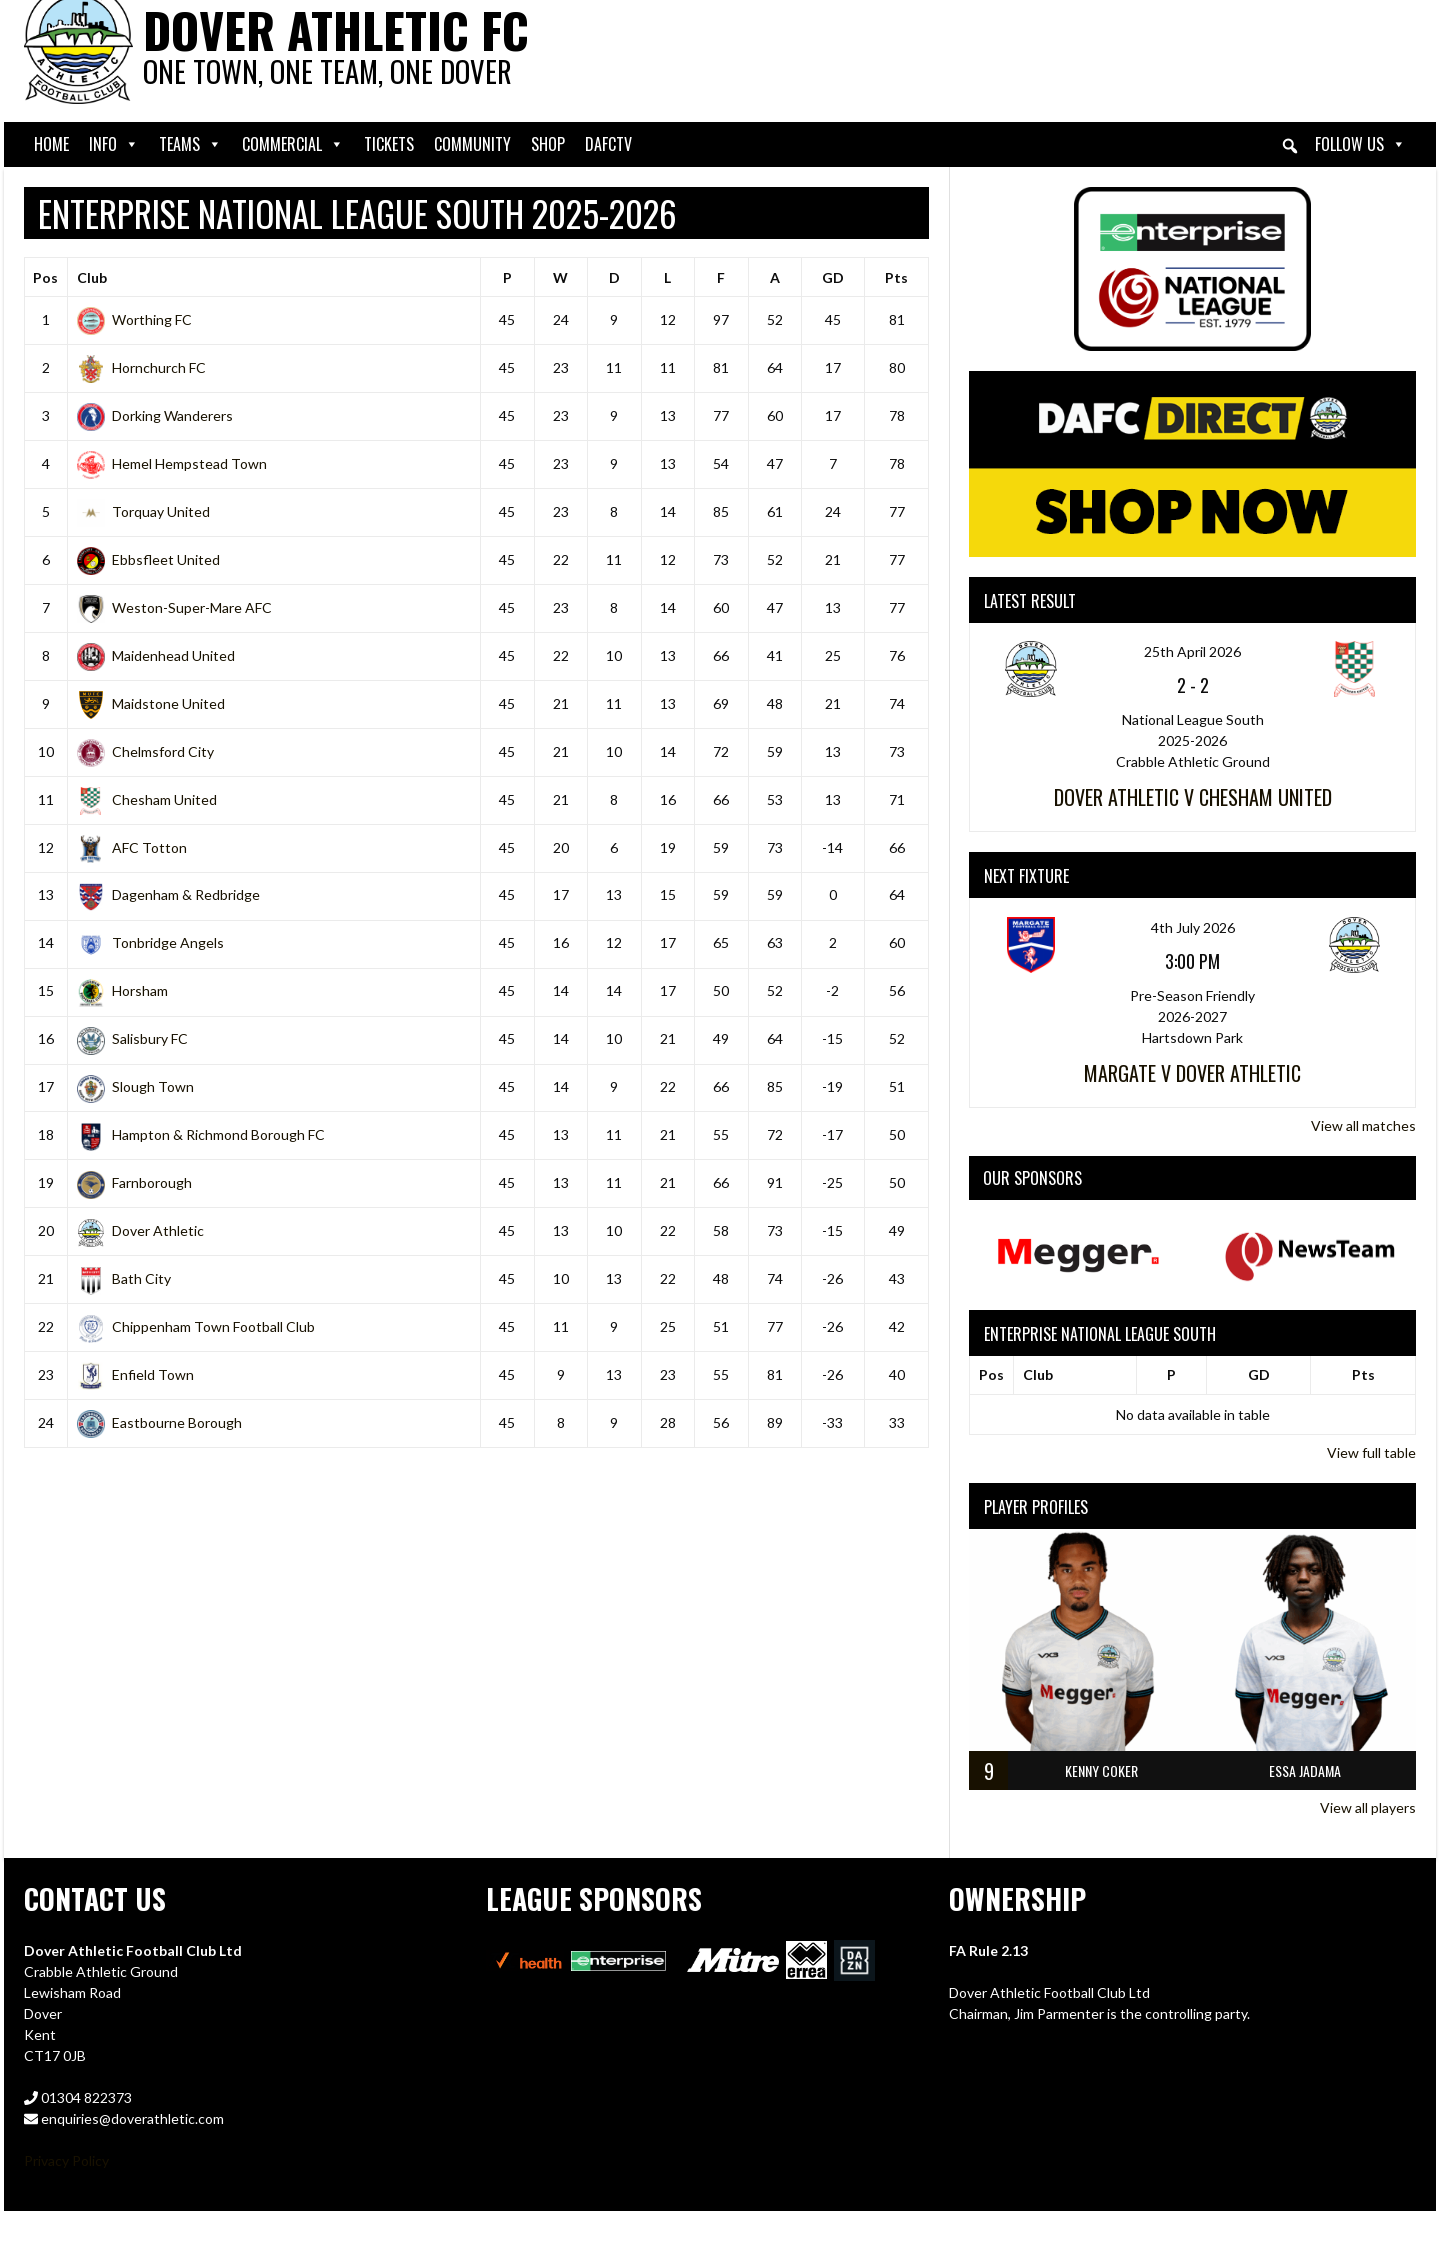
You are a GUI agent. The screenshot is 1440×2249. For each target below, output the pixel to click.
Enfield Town (135, 1374)
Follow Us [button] (1360, 144)
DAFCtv (608, 144)
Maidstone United (151, 703)
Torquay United (143, 511)
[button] (1290, 146)
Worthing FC (134, 319)
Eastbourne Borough (159, 1422)
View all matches (1363, 1125)
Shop (548, 144)
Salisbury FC (132, 1038)
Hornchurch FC (141, 367)
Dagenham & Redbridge (168, 894)
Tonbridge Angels (150, 942)
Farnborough (134, 1182)
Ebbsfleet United (148, 559)
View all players (1368, 1807)
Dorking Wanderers (155, 415)
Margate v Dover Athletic (1192, 1073)
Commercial (293, 144)
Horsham (122, 990)
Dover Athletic (140, 1230)
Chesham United (147, 799)
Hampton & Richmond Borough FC (201, 1134)
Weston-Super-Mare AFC (174, 607)
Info (114, 144)
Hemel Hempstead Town (172, 463)
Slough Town (135, 1086)
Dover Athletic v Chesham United (1193, 797)
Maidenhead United (156, 655)
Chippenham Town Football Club (196, 1326)
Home (51, 144)
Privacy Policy (66, 2160)
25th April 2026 (1192, 651)
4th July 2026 (1193, 927)
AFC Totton (132, 847)
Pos (45, 277)
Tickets (389, 144)
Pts (896, 277)
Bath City (124, 1278)
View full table (1371, 1452)
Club (92, 277)
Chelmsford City (145, 751)
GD (833, 277)
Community (472, 144)
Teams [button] (190, 144)
